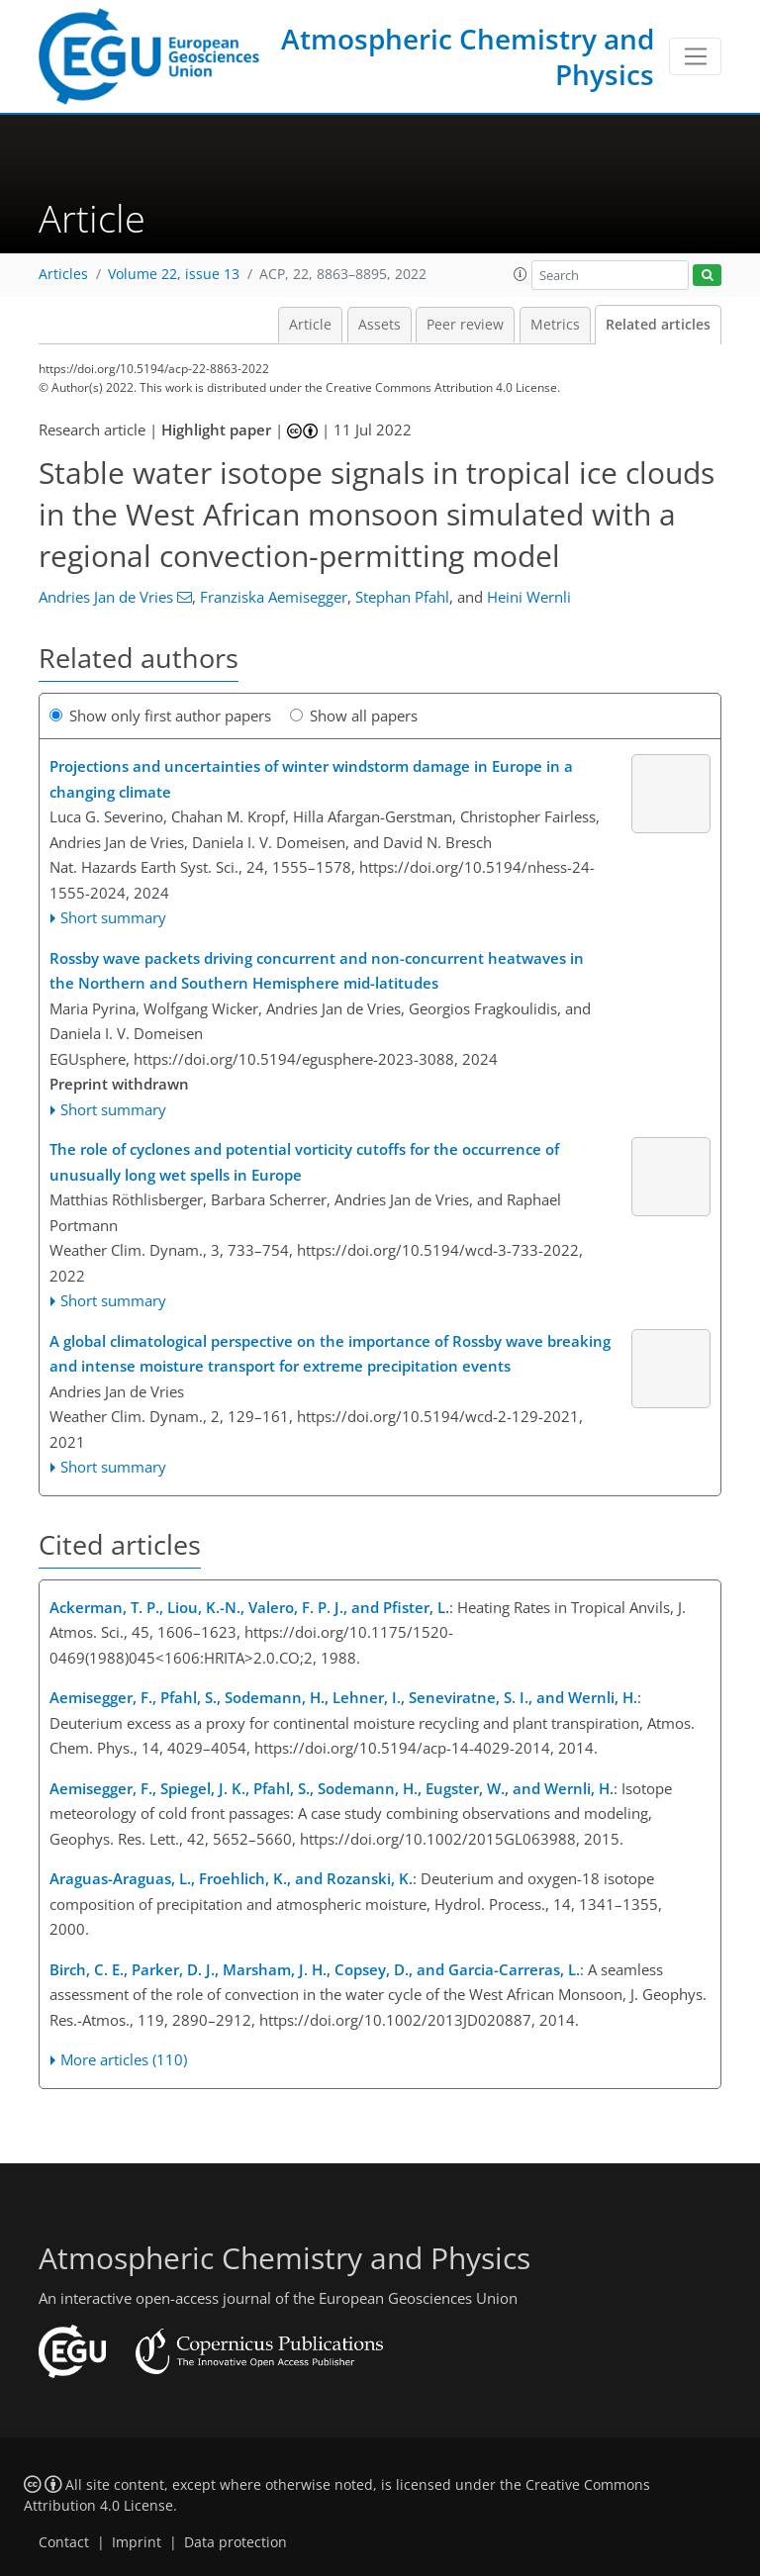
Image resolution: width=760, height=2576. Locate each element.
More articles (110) (123, 2059)
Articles (63, 274)
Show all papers (354, 715)
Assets (379, 325)
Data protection (235, 2542)
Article (310, 325)
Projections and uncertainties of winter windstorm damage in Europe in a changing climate (311, 779)
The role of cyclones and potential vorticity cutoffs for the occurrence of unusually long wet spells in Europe (304, 1162)
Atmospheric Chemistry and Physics (467, 56)
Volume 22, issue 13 (173, 274)
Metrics (555, 325)
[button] (520, 274)
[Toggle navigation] (695, 56)
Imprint (136, 2542)
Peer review (465, 325)
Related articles (658, 325)
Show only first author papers (160, 715)
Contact (64, 2542)
